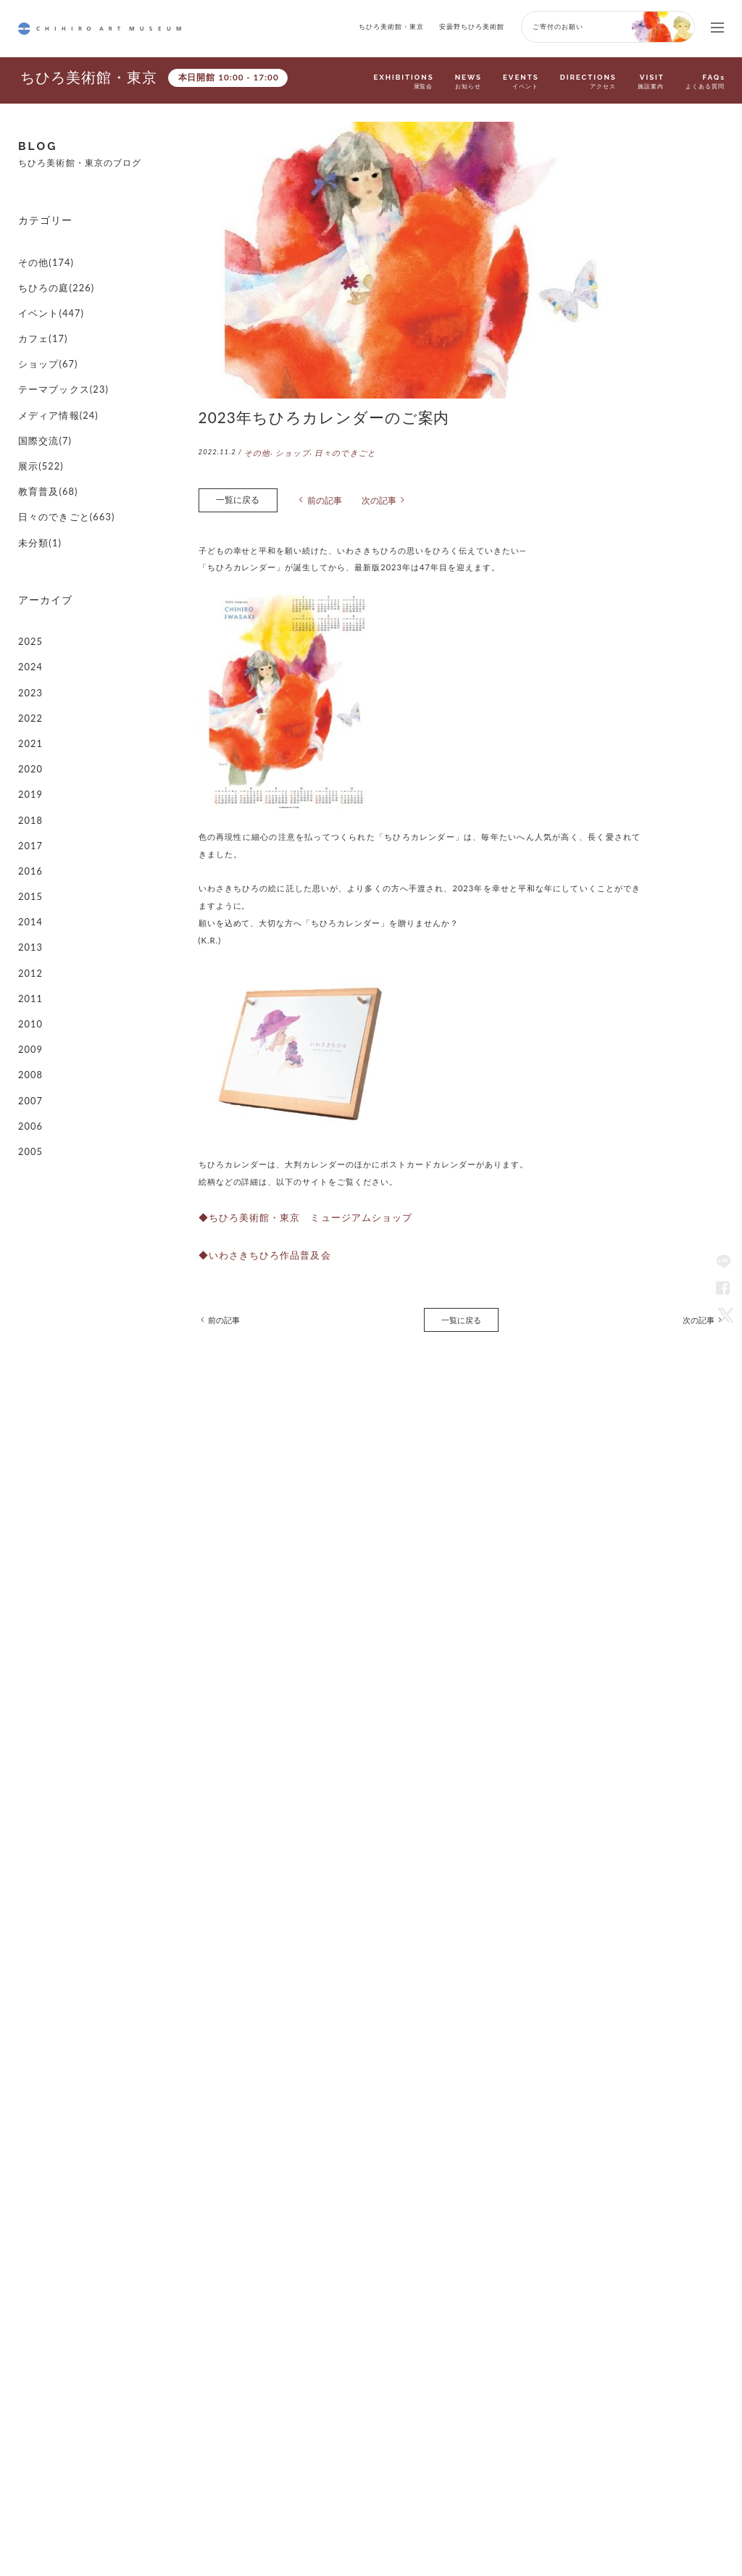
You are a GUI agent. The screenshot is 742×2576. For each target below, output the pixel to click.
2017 (29, 758)
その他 (256, 452)
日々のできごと (336, 452)
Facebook (723, 1288)
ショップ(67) (44, 337)
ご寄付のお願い (558, 26)
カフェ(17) (39, 315)
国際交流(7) (41, 404)
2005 (29, 1025)
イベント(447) (46, 292)
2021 (29, 669)
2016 (29, 780)
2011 (29, 891)
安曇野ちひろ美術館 (471, 26)
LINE (723, 1262)
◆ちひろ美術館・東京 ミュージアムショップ (290, 1210)
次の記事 (368, 496)
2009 (29, 936)
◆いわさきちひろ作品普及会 (255, 1245)
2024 (29, 602)
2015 (29, 802)
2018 (29, 736)
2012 (29, 870)
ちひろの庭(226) (50, 270)
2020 (29, 691)
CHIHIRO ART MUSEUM (99, 28)
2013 (29, 847)
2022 (29, 646)
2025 (29, 580)
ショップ (288, 452)
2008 (29, 959)
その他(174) (42, 247)
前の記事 (317, 496)
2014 (29, 825)
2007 (29, 981)
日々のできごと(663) (59, 470)
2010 (29, 914)
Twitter (723, 1314)
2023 (29, 624)
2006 (29, 1003)
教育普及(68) (44, 448)
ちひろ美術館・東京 (391, 26)
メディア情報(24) (52, 381)
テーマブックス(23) (57, 359)
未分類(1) (36, 493)
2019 (29, 713)
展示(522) (37, 426)
